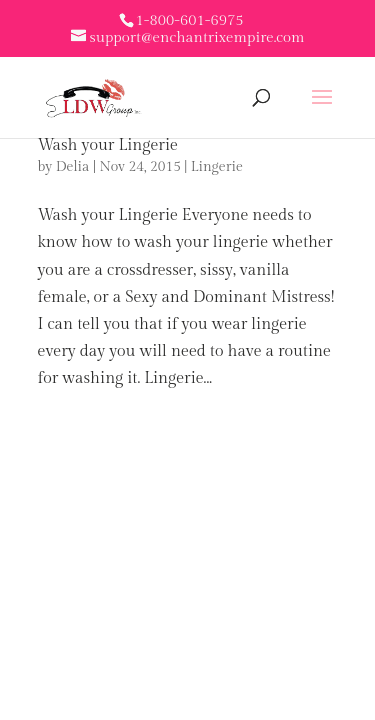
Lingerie (217, 167)
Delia (73, 167)
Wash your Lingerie (108, 145)
